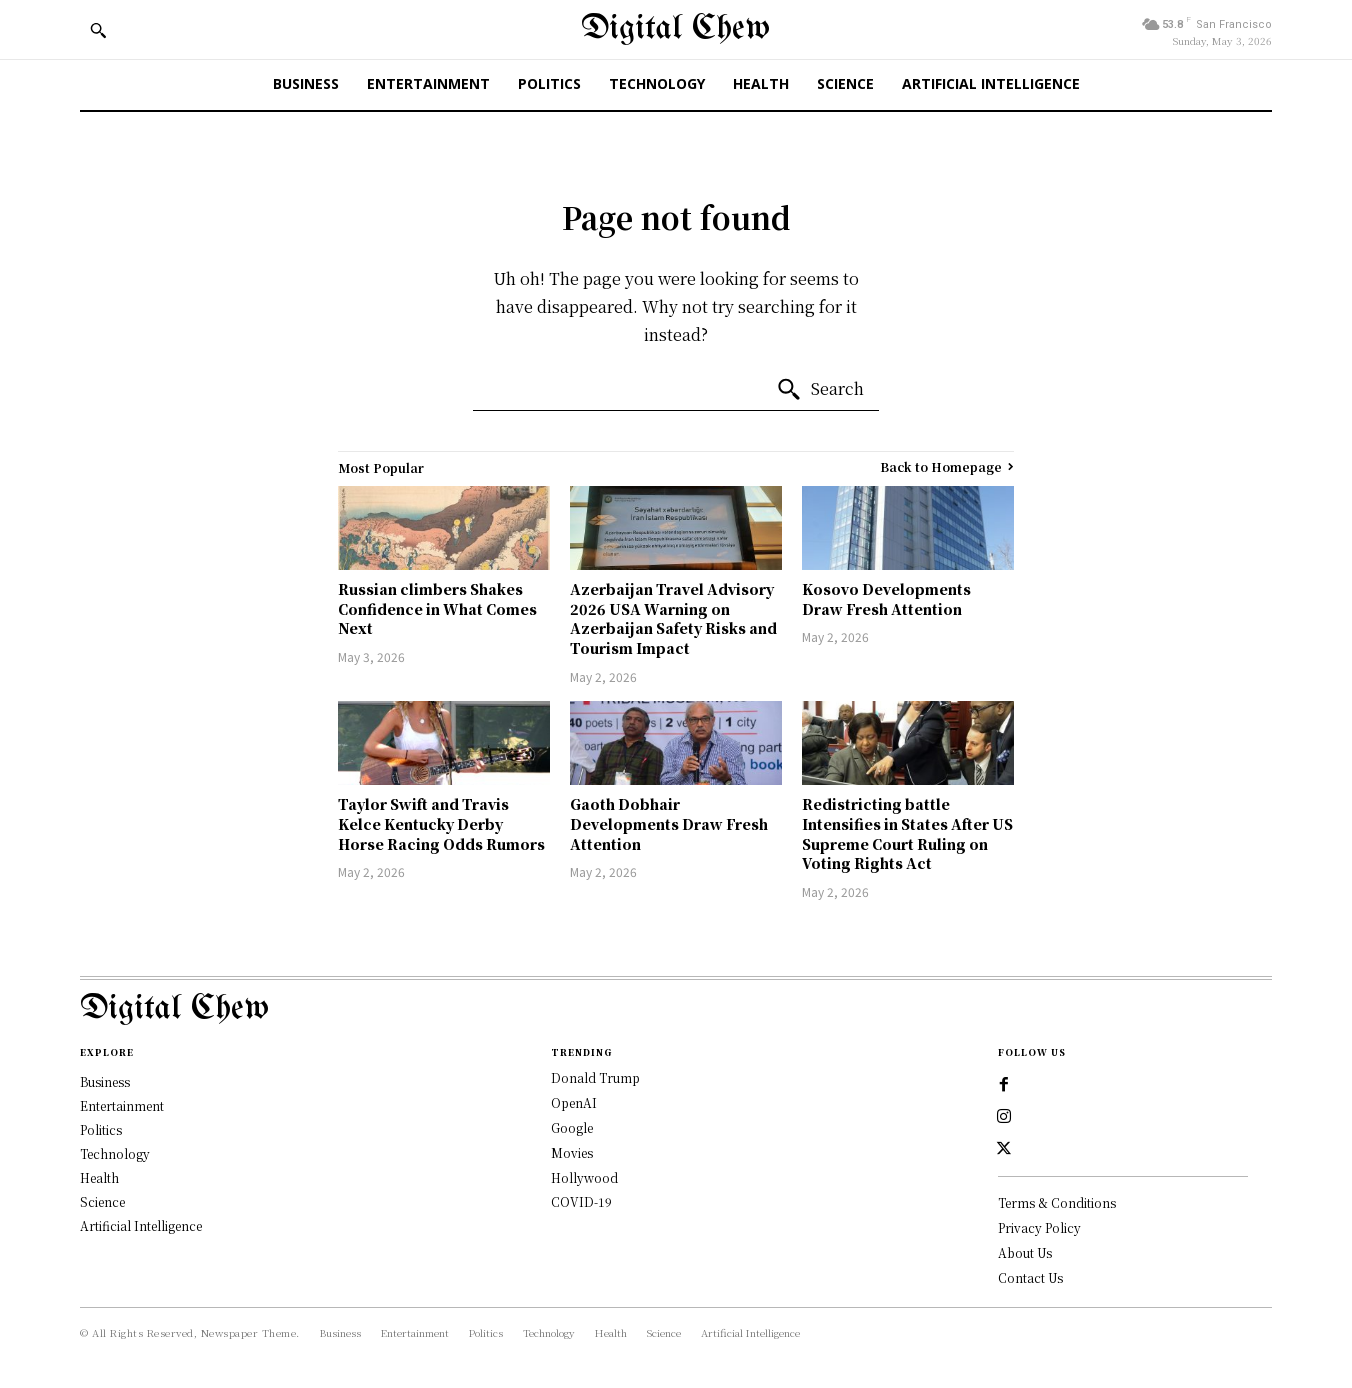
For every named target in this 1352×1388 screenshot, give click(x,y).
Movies (572, 1152)
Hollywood (584, 1177)
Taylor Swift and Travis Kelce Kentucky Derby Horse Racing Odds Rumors (441, 823)
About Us (1025, 1252)
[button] (98, 30)
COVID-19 (581, 1201)
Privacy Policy (1039, 1227)
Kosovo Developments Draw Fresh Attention (886, 599)
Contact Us (1030, 1277)
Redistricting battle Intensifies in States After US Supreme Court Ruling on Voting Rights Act (907, 833)
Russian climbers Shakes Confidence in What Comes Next (437, 608)
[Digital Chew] (675, 29)
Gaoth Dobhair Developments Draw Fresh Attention (669, 823)
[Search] (820, 390)
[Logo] (676, 1009)
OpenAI (574, 1102)
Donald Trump (595, 1077)
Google (572, 1127)
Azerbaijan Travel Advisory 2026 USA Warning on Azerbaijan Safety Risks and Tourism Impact (673, 618)
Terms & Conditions (1057, 1202)
